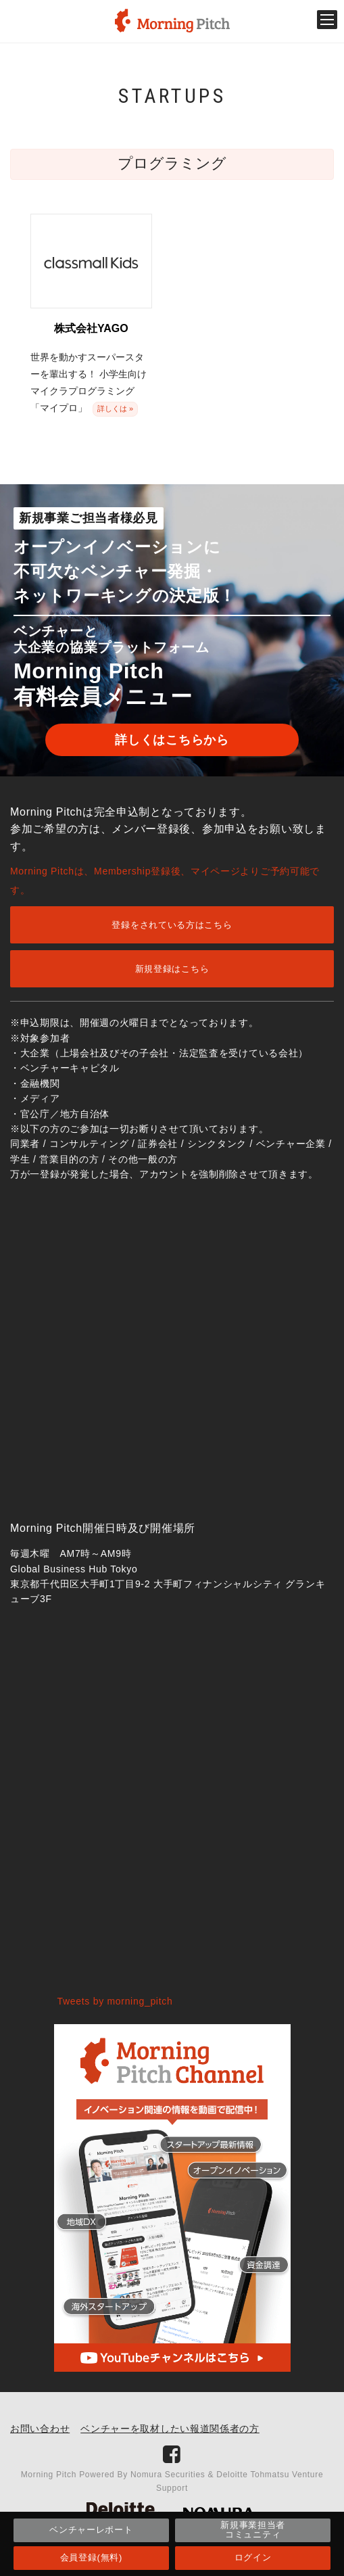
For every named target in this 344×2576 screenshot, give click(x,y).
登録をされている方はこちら (172, 925)
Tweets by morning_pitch (115, 2001)
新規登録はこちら (172, 969)
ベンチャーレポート (90, 2530)
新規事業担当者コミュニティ (252, 2529)
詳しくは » (115, 408)
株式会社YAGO (91, 328)
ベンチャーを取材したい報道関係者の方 (170, 2428)
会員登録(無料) (91, 2557)
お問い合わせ (40, 2428)
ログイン (253, 2557)
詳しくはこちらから (171, 740)
